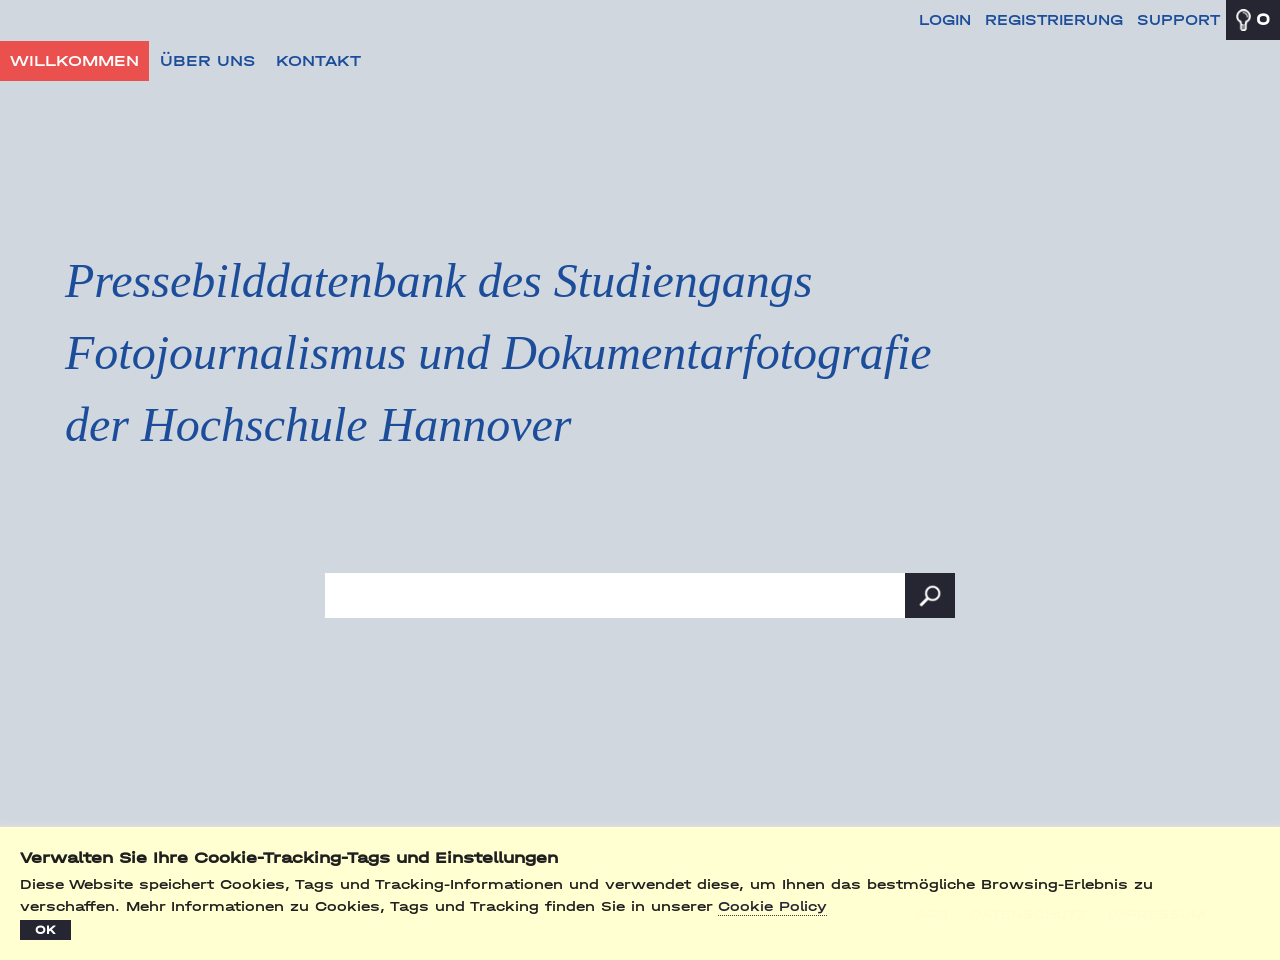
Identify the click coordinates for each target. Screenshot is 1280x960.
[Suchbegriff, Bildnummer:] (640, 595)
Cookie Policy (772, 906)
